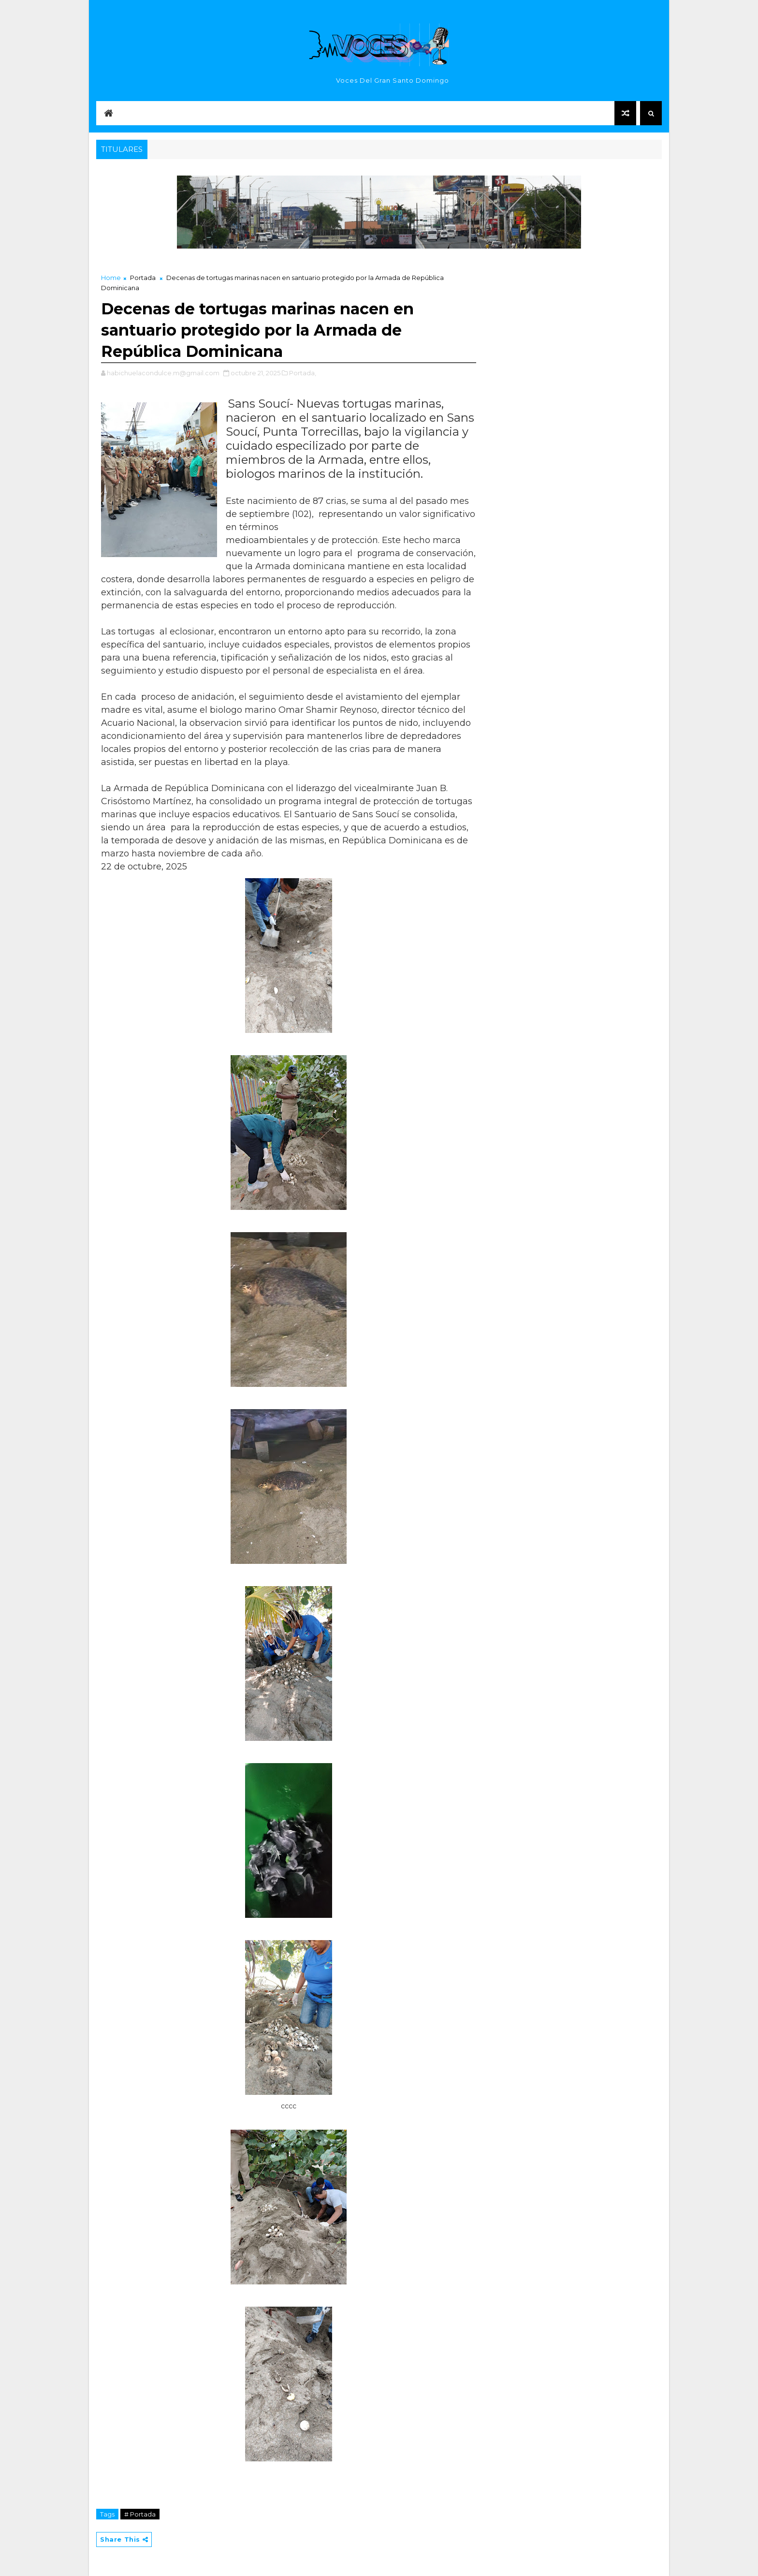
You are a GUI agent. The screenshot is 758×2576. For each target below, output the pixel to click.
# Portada (140, 2514)
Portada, (302, 373)
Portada (143, 277)
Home (111, 277)
